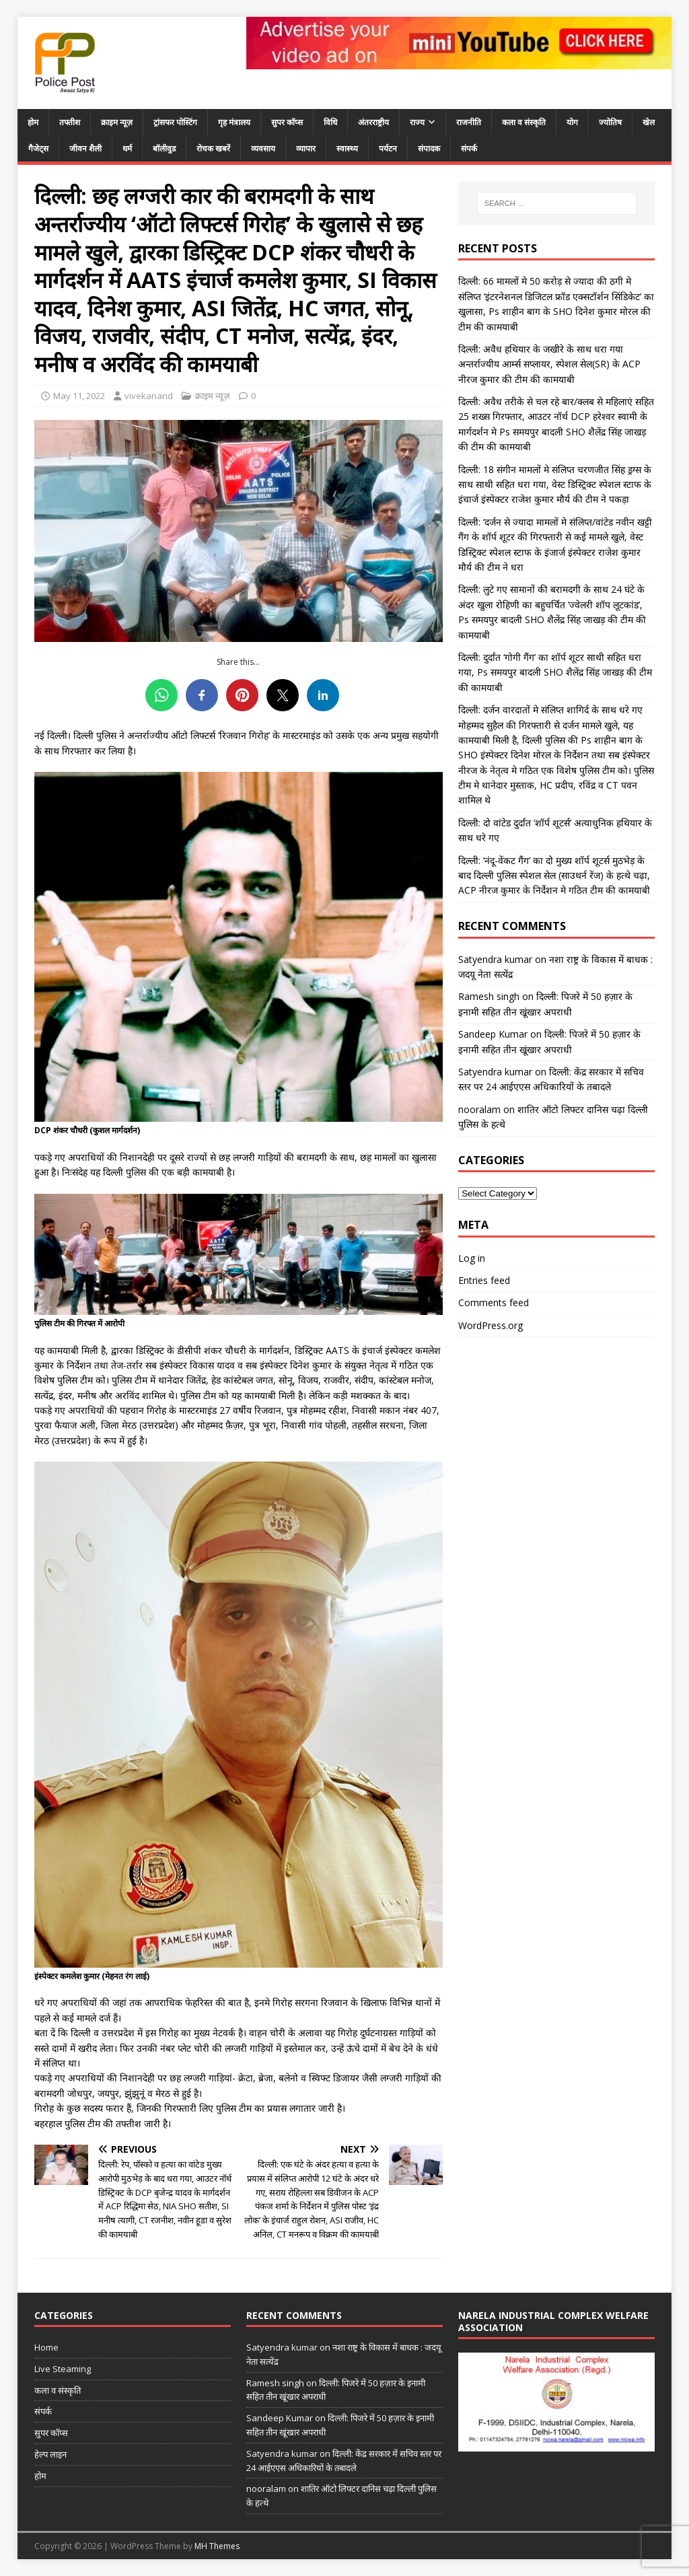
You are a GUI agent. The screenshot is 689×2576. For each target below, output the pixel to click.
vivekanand (148, 396)
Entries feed (484, 1280)
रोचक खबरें (213, 148)
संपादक (429, 148)
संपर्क (469, 148)
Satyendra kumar (495, 959)
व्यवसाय (263, 148)
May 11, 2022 (79, 396)
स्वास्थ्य (347, 148)
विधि (330, 122)
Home (46, 2347)
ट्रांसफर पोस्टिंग (175, 122)
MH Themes (217, 2546)
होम (33, 122)
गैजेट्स (38, 148)
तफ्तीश (69, 122)
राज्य (417, 122)
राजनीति (468, 122)
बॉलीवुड (164, 148)
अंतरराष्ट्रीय (373, 122)
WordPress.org (490, 1325)
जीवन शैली (85, 148)
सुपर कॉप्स (287, 122)
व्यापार (306, 148)
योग (572, 122)
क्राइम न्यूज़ (117, 122)
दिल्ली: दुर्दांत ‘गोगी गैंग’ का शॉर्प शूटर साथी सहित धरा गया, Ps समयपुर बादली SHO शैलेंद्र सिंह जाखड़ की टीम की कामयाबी (555, 672)
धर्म (127, 148)
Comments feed (493, 1302)
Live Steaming (62, 2369)
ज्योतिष (610, 122)
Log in (471, 1258)
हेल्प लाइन (50, 2454)
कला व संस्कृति (524, 122)
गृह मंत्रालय (234, 122)
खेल (649, 122)
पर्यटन (388, 148)
